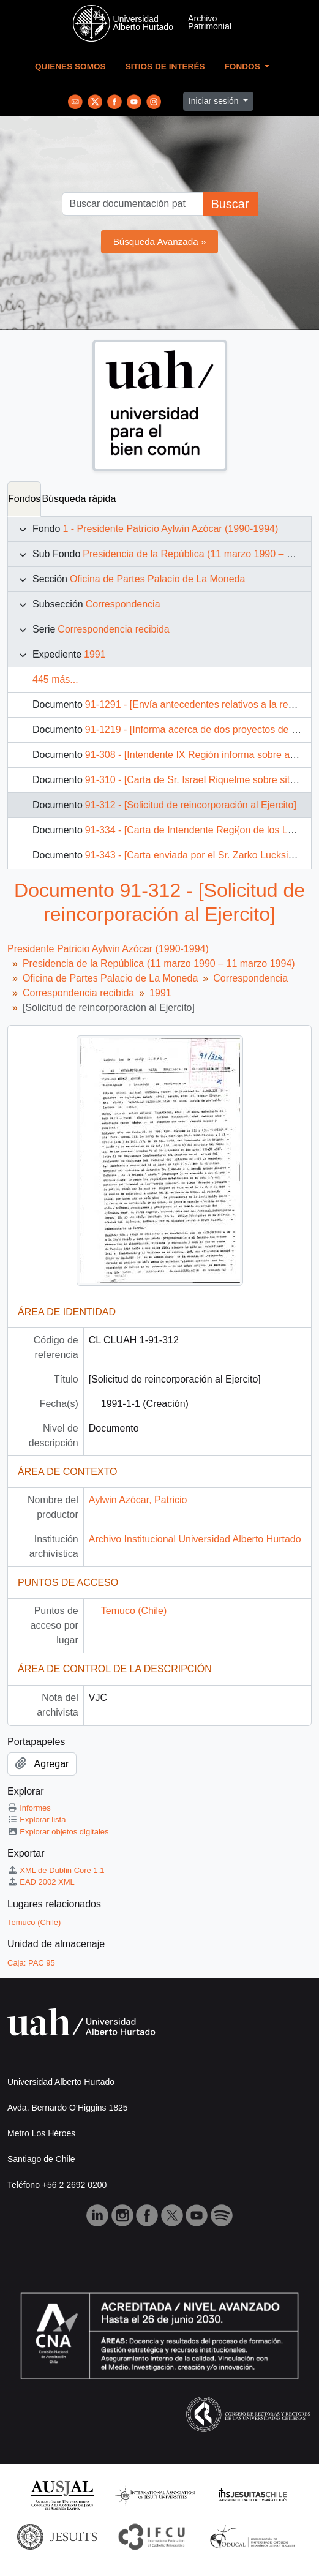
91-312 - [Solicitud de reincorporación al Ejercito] (190, 805)
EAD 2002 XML (41, 1882)
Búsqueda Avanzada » (159, 241)
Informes (29, 1807)
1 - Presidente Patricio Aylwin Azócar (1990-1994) (170, 529)
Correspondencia (123, 604)
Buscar (230, 204)
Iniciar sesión (215, 101)
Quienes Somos (70, 66)
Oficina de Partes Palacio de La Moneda (157, 579)
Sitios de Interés (165, 66)
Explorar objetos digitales (58, 1831)
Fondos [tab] (24, 499)
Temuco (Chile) (134, 1610)
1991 (95, 654)
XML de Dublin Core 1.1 (56, 1870)
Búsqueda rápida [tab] (79, 499)
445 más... (55, 679)
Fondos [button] (244, 66)
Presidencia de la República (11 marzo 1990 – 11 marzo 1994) (159, 963)
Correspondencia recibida (113, 629)
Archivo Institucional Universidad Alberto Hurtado (195, 1539)
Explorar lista (36, 1819)
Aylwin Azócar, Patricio (138, 1500)
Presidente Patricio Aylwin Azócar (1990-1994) (108, 949)
